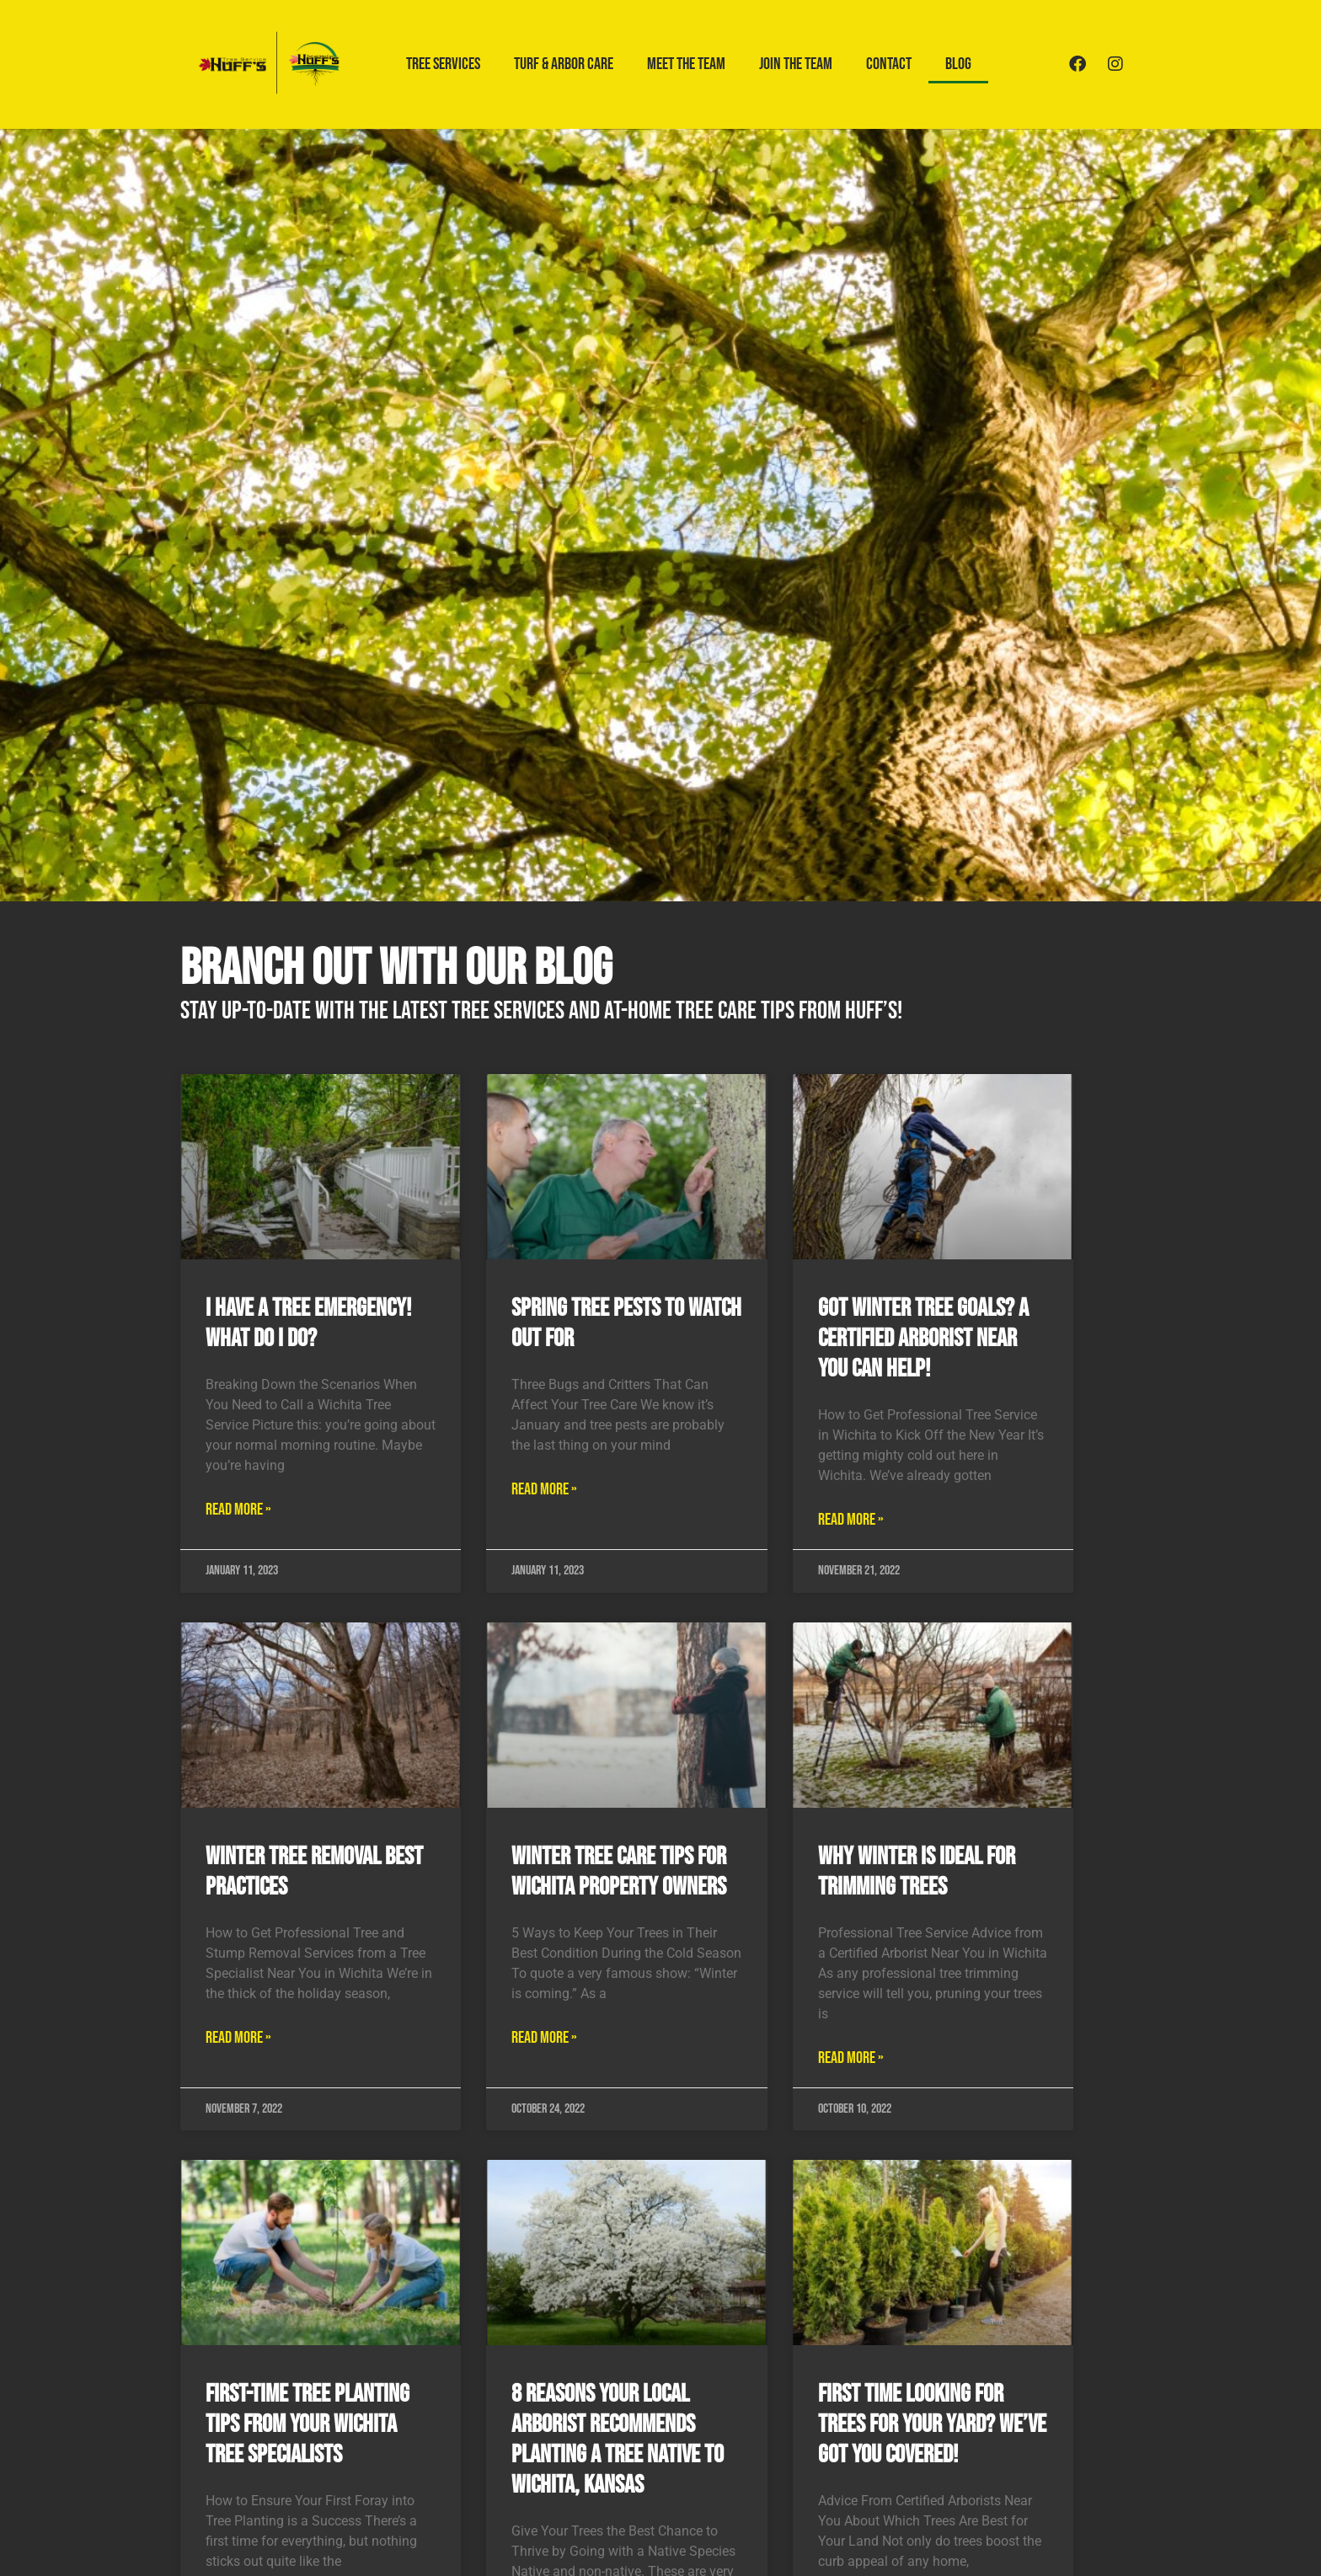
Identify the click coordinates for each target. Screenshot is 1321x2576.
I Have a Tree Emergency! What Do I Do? (308, 1323)
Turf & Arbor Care (563, 64)
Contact (889, 64)
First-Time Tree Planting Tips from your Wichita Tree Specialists (307, 2424)
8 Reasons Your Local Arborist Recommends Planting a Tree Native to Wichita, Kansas (617, 2439)
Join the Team (795, 64)
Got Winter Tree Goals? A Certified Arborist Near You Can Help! (923, 1338)
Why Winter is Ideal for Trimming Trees (916, 1871)
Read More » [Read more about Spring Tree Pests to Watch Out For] (544, 1489)
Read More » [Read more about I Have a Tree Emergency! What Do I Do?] (238, 1509)
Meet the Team (686, 64)
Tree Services (443, 64)
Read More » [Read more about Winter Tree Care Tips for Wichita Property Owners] (544, 2038)
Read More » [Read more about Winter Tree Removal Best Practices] (238, 2038)
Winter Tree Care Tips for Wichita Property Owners (618, 1871)
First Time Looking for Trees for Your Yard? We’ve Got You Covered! (932, 2424)
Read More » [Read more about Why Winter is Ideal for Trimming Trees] (851, 2058)
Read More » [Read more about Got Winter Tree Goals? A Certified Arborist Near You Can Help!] (851, 1520)
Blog (958, 64)
